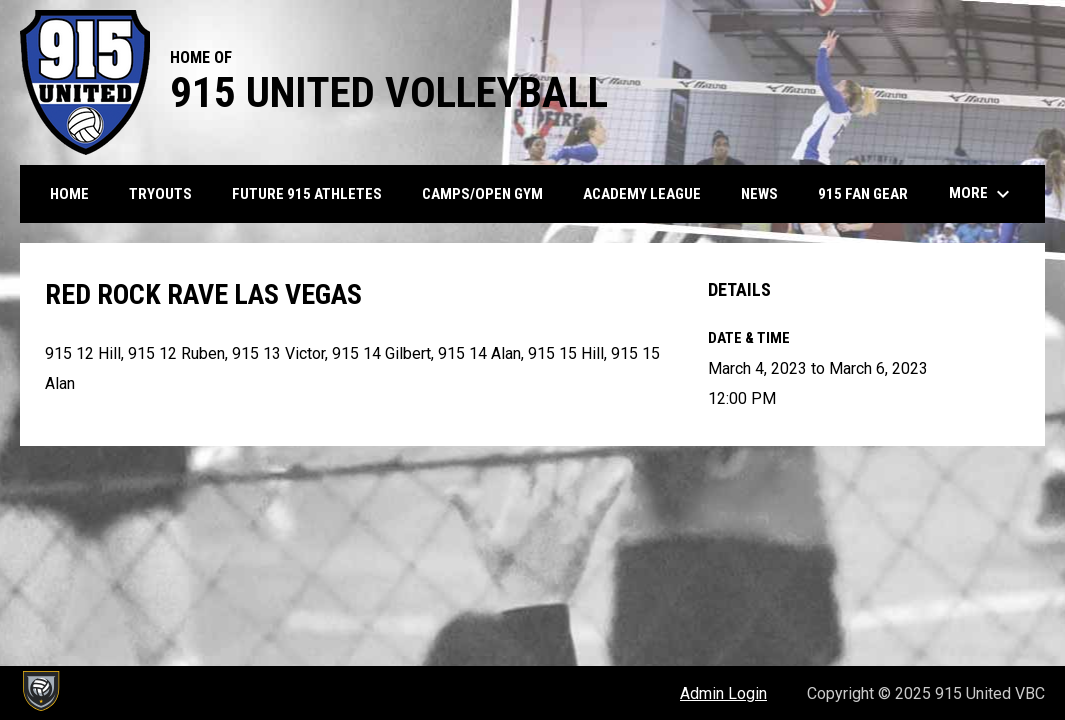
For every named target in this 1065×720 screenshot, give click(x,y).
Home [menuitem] (69, 194)
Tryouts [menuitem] (160, 194)
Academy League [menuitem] (642, 194)
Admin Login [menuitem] (723, 693)
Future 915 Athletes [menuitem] (307, 194)
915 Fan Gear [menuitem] (870, 193)
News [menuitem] (759, 194)
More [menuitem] (982, 194)
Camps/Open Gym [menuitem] (482, 194)
